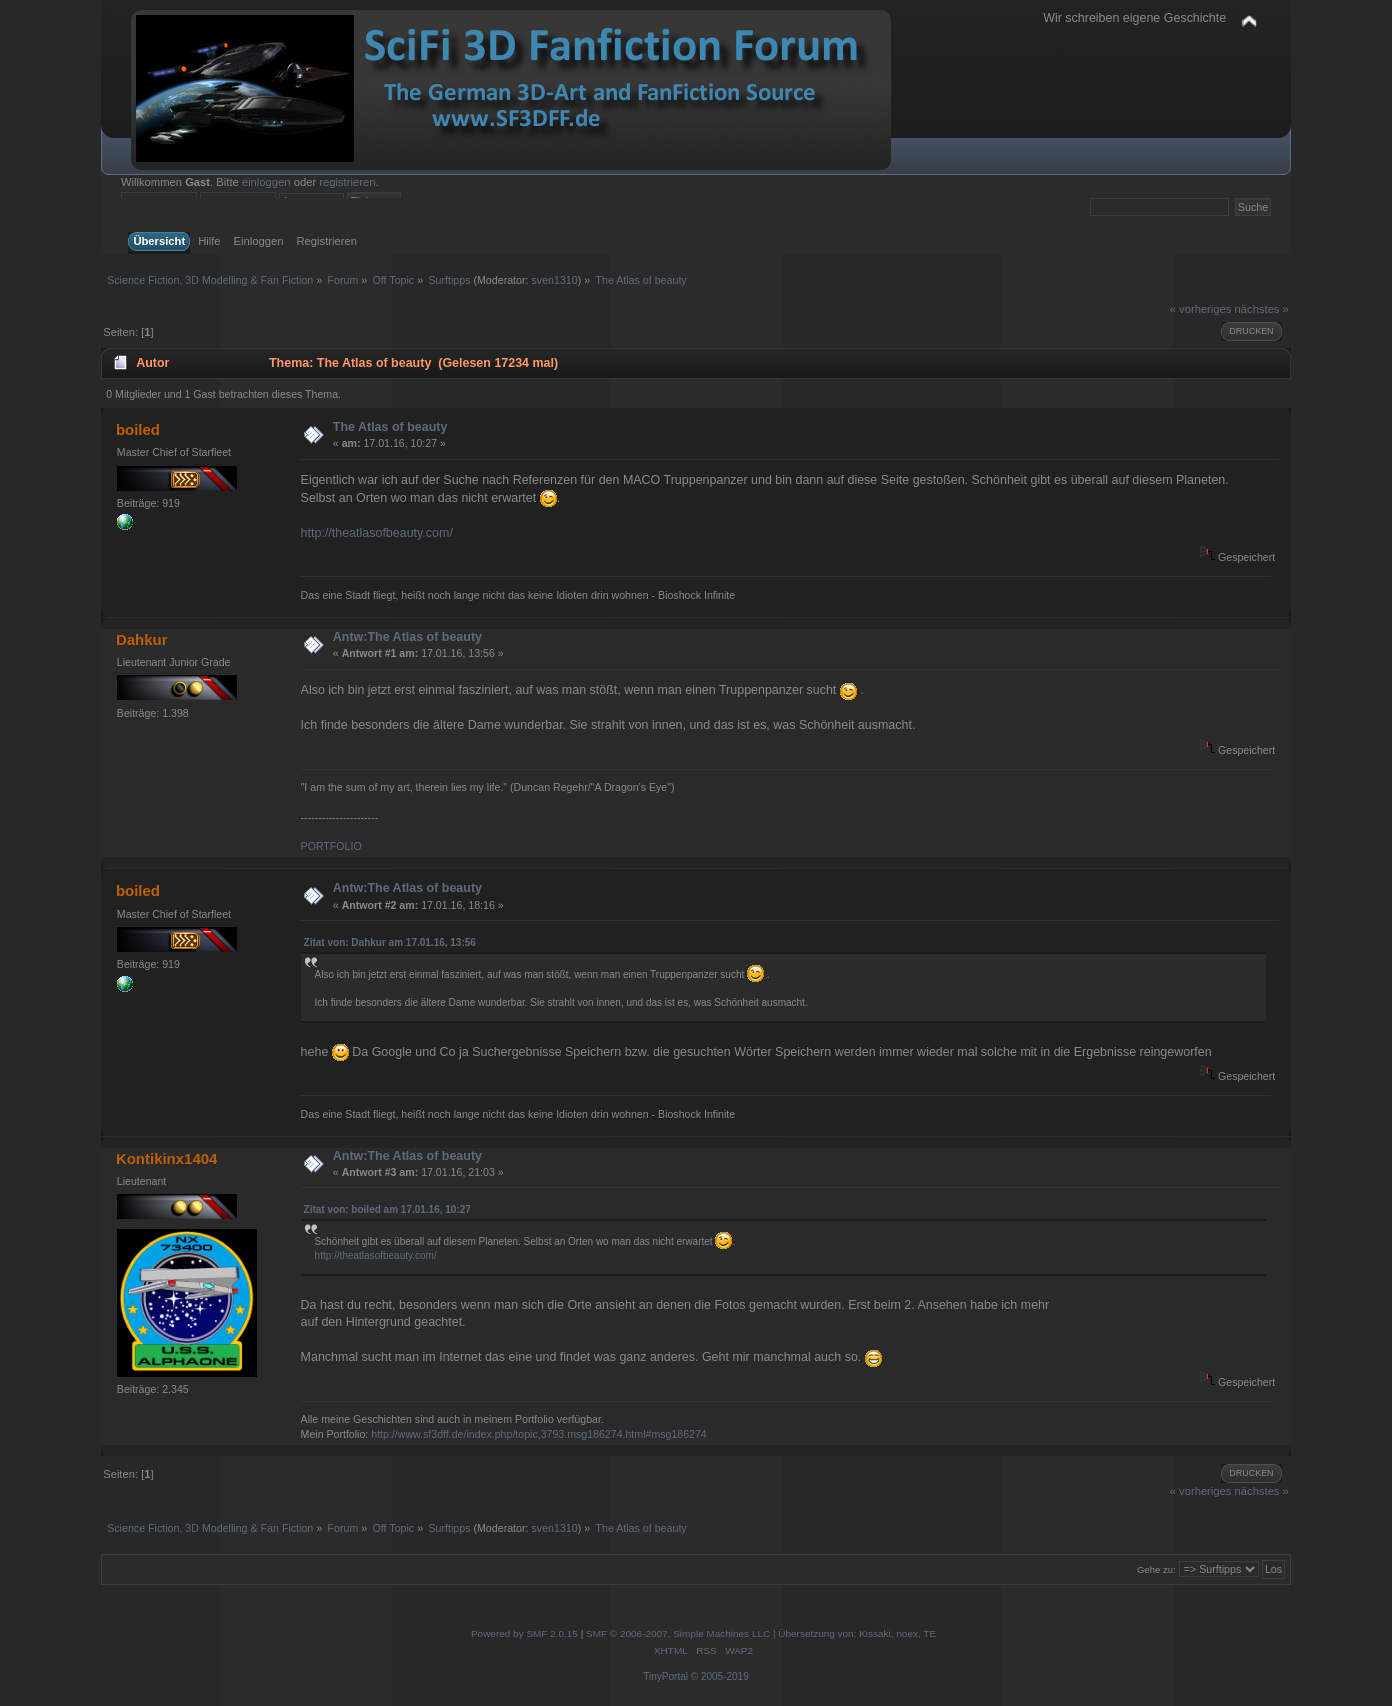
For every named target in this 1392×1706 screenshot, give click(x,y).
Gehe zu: (1156, 1569)
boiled (138, 429)
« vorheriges (1201, 309)
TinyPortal (665, 1676)
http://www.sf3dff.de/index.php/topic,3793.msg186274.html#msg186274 (539, 1434)
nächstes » (1262, 309)
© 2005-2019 (720, 1676)
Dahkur (142, 639)
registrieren (347, 182)
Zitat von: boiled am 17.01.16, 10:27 (387, 1209)
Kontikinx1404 (167, 1158)
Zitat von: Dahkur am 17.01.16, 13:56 (390, 942)
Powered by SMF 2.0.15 (524, 1633)
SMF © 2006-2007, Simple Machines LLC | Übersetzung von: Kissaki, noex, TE (761, 1633)
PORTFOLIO (331, 846)
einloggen (266, 182)
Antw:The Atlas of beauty (407, 637)
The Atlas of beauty (390, 427)
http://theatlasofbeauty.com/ (377, 533)
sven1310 (554, 280)
